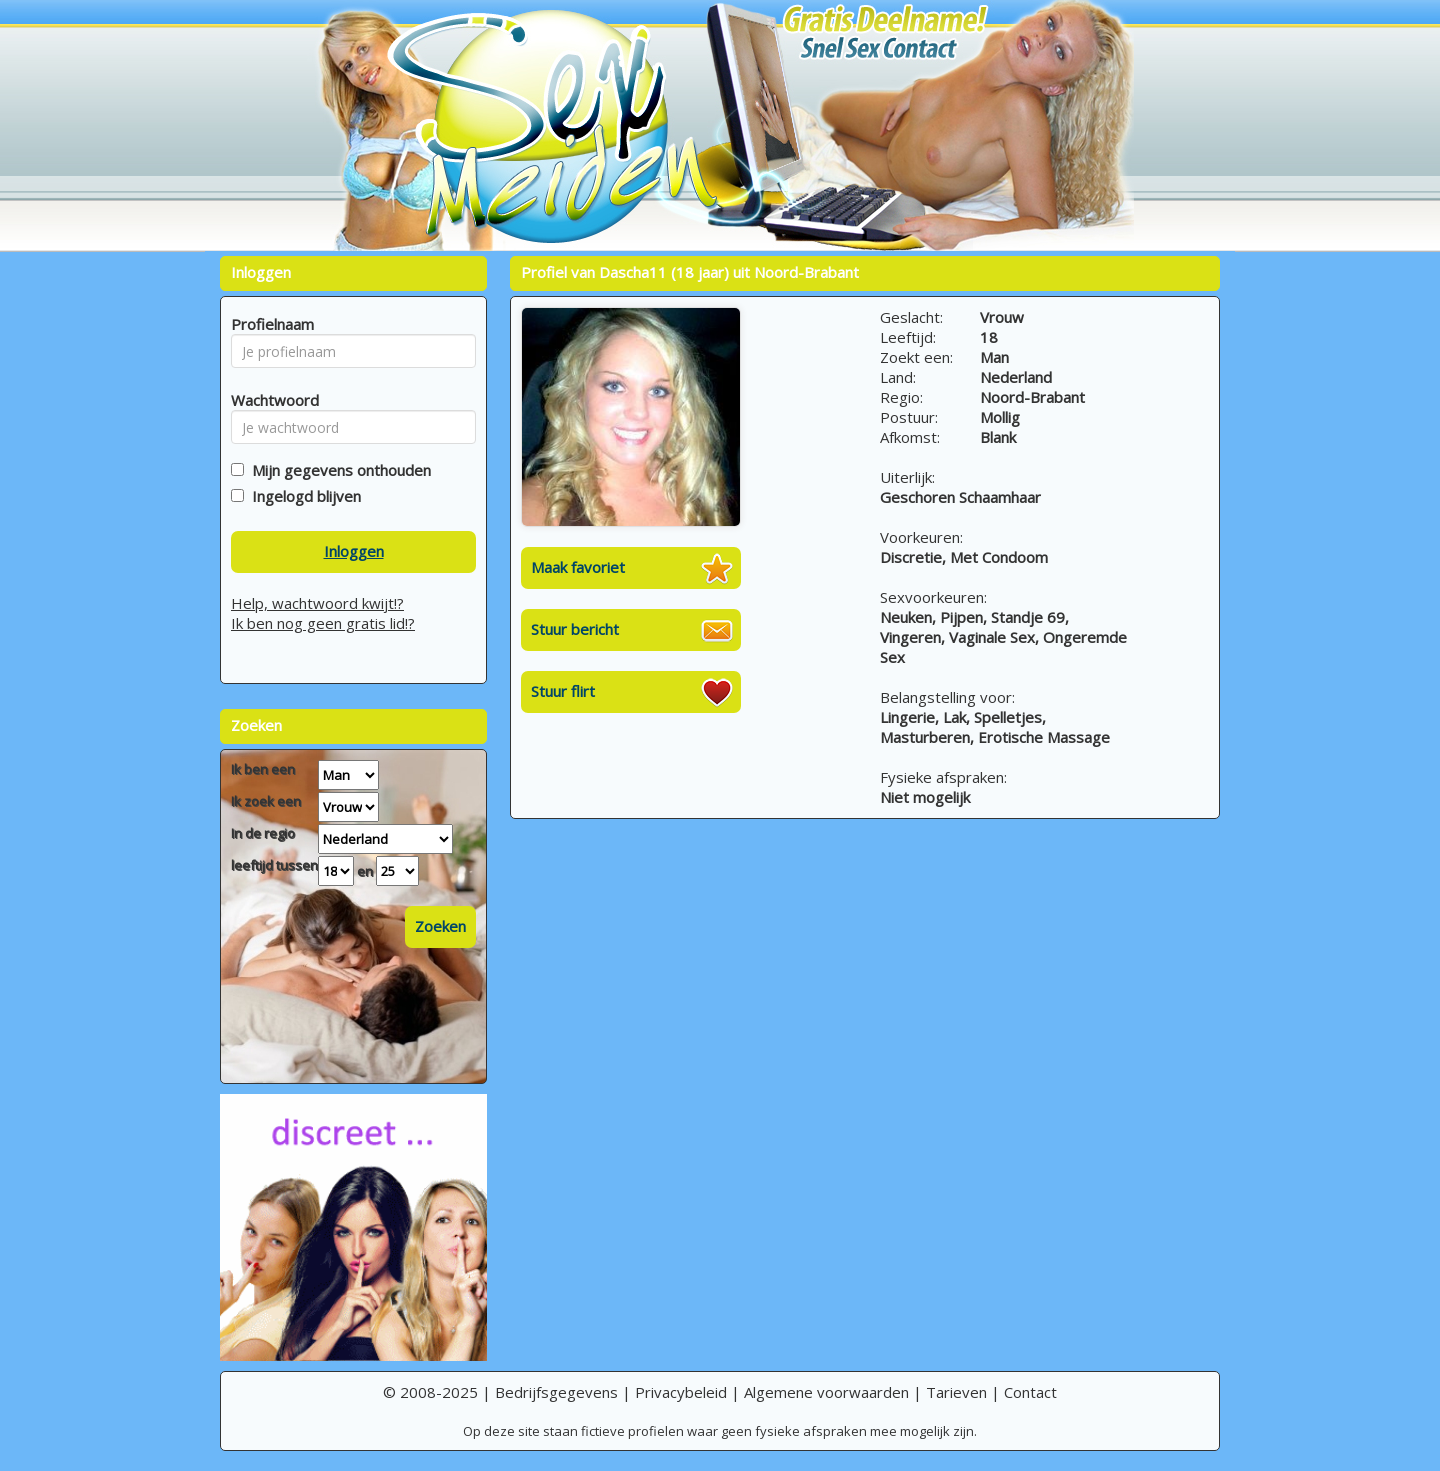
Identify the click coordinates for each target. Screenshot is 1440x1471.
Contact (1030, 1392)
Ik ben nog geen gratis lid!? (323, 623)
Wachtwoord (269, 400)
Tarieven (956, 1392)
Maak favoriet (578, 567)
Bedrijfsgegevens (556, 1392)
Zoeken (440, 926)
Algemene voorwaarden (826, 1392)
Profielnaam (269, 324)
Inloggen (354, 551)
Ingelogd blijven (302, 496)
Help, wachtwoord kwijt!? (317, 603)
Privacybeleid (681, 1392)
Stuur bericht (575, 629)
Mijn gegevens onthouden (337, 470)
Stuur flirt (563, 691)
